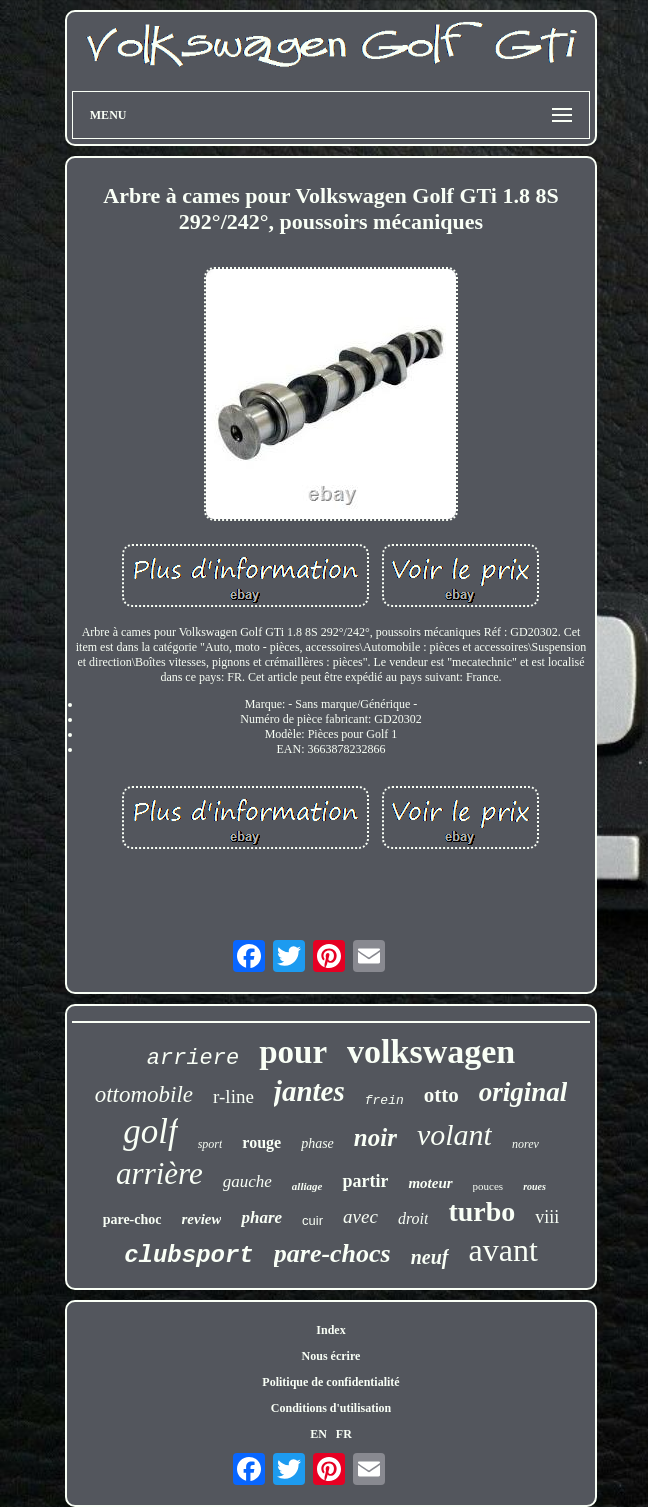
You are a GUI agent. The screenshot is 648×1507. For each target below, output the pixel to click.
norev (525, 1144)
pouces (488, 1186)
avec (360, 1216)
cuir (312, 1220)
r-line (233, 1096)
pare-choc (132, 1219)
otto (441, 1095)
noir (375, 1137)
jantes (309, 1091)
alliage (307, 1186)
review (202, 1219)
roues (534, 1186)
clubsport (189, 1255)
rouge (261, 1142)
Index (330, 1330)
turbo (481, 1211)
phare (261, 1217)
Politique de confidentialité (330, 1382)
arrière (159, 1173)
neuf (430, 1257)
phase (317, 1143)
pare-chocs (332, 1253)
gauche (247, 1181)
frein (384, 1100)
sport (210, 1144)
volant (454, 1134)
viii (547, 1217)
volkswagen (431, 1051)
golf (150, 1131)
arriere (193, 1058)
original (523, 1092)
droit (413, 1218)
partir (365, 1181)
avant (503, 1250)
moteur (430, 1183)
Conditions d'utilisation (331, 1408)
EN (318, 1434)
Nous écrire (331, 1356)
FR (344, 1434)
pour (293, 1052)
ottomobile (144, 1094)
